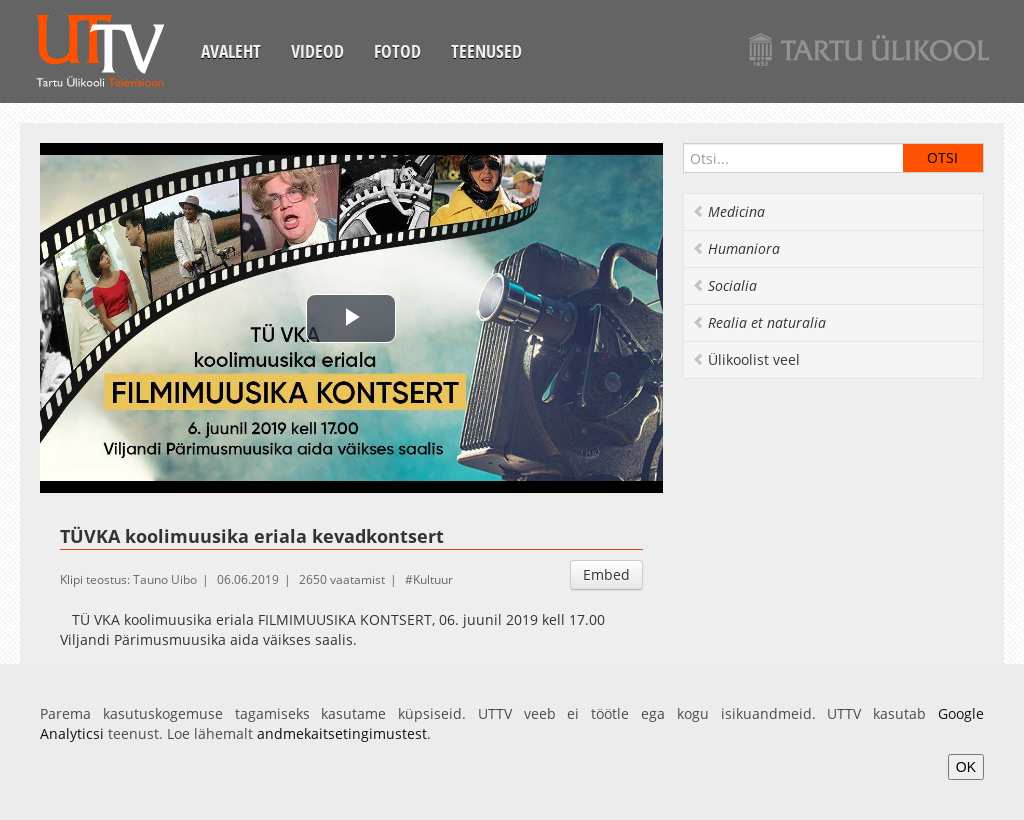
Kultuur (433, 579)
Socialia (724, 285)
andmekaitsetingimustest (342, 733)
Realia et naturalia (759, 322)
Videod (317, 51)
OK (966, 767)
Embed (606, 574)
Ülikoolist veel (746, 359)
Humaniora (736, 248)
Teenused (486, 51)
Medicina (728, 211)
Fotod (397, 51)
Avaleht (231, 51)
